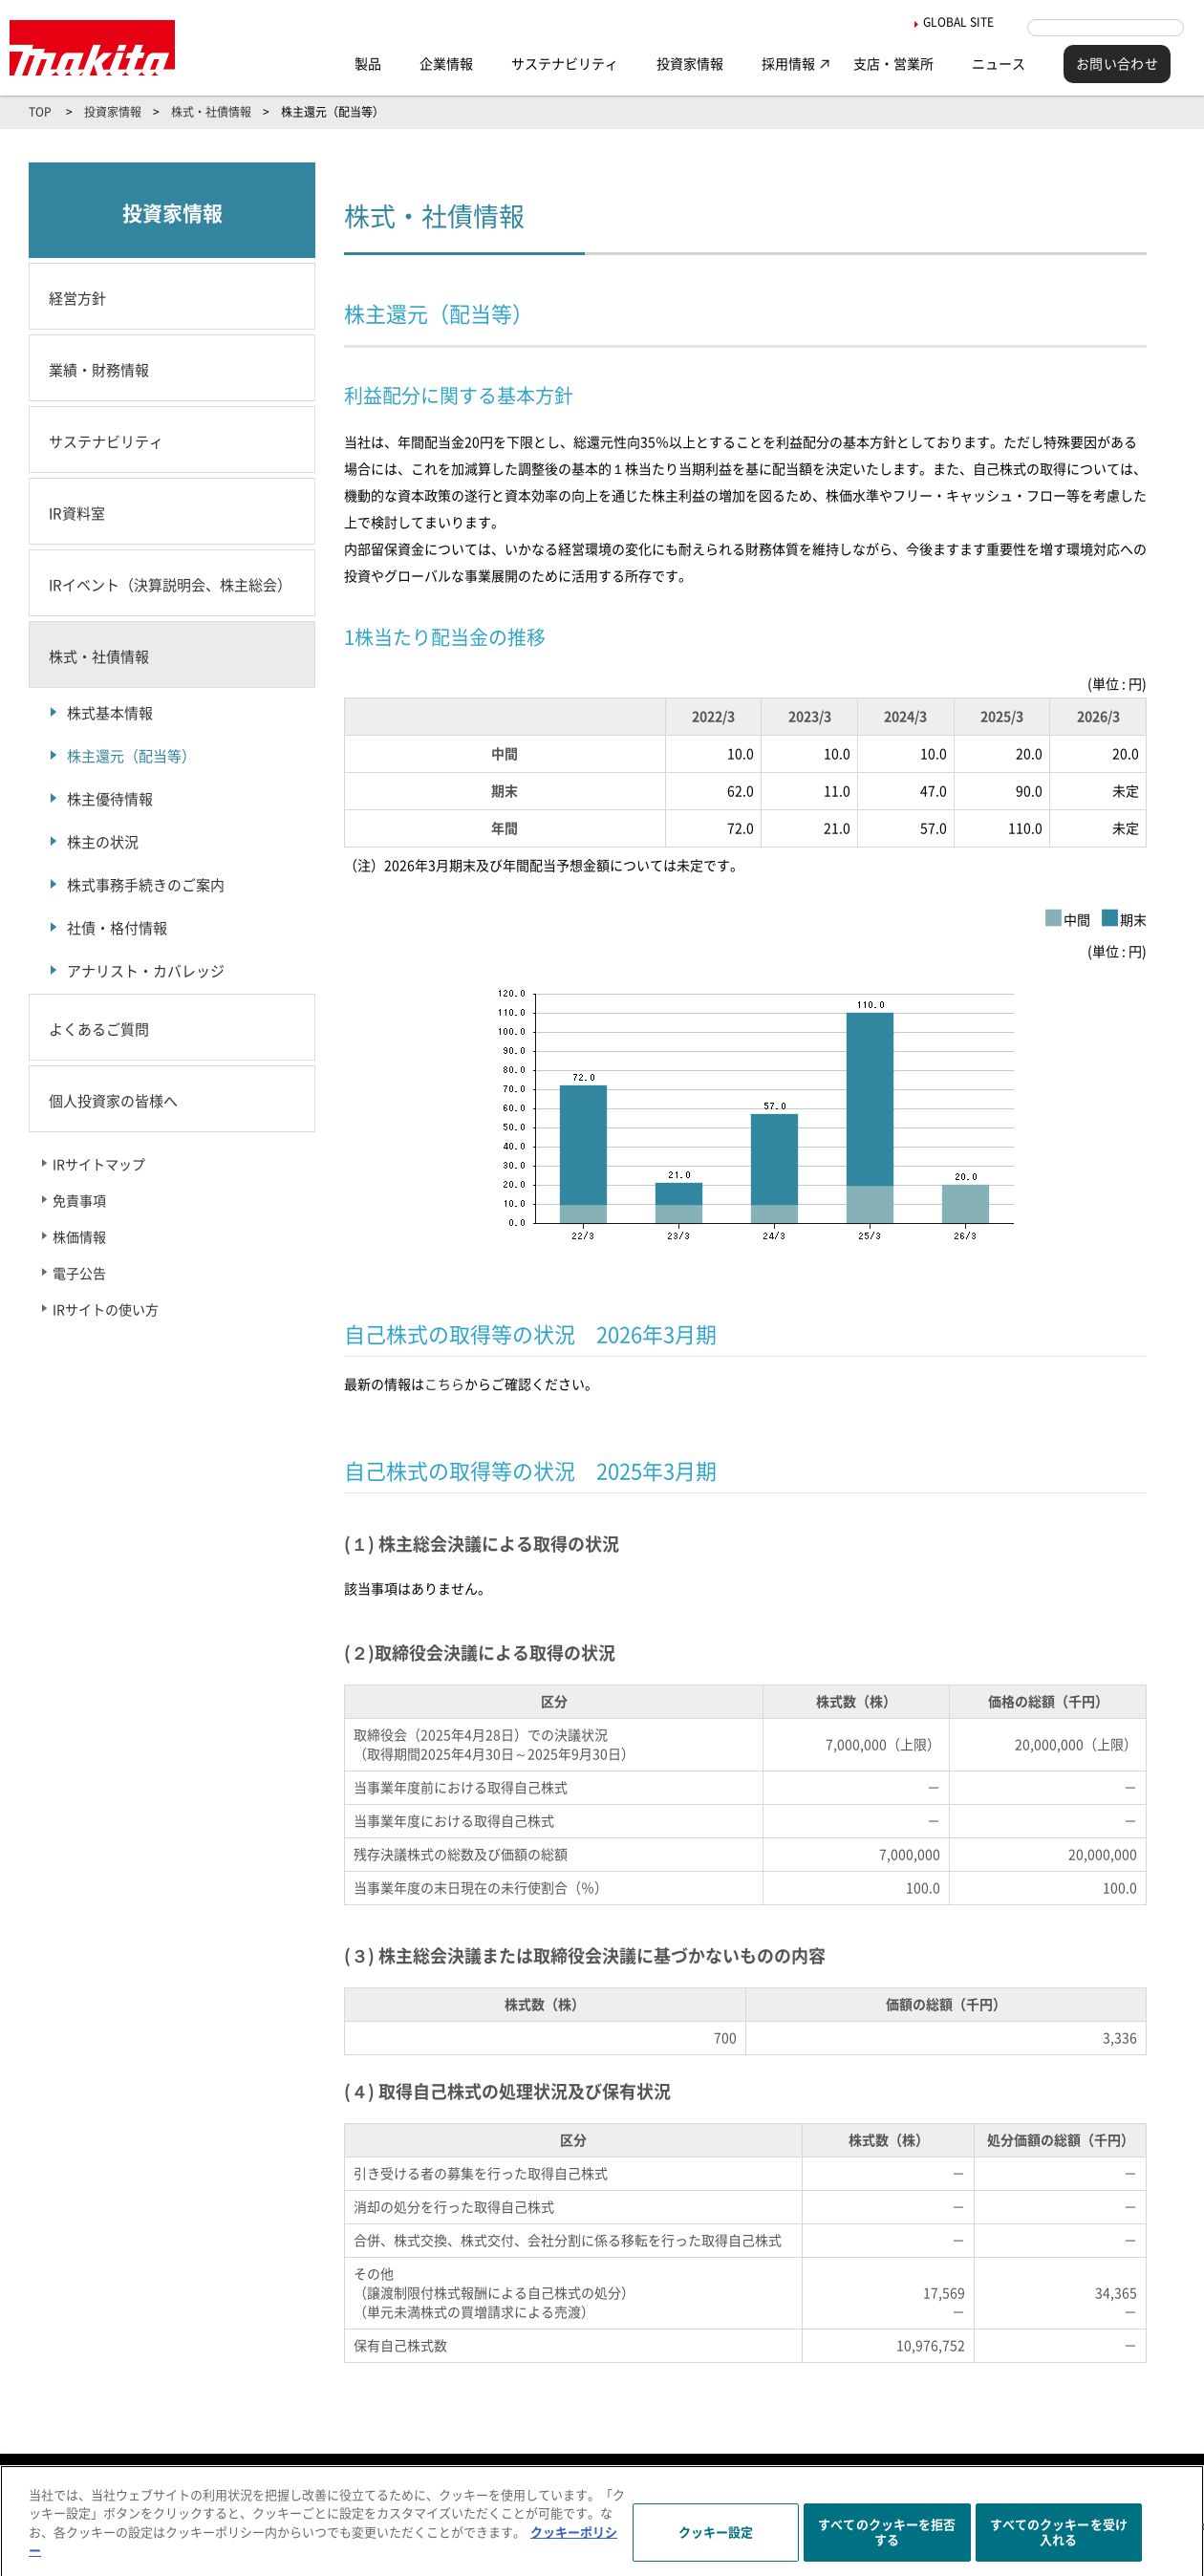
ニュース (998, 64)
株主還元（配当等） (131, 756)
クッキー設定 (716, 2542)
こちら (444, 1384)
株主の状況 (103, 842)
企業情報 (446, 64)
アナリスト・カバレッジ (146, 971)
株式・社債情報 (211, 112)
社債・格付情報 (117, 928)
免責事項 (79, 1201)
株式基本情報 (110, 713)
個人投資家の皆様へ (113, 1101)
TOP (40, 112)
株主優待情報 (110, 799)
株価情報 (79, 1237)
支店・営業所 (893, 64)
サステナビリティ (564, 64)
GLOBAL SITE (942, 22)
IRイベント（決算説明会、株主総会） (170, 585)
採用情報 (788, 64)
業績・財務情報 (99, 370)
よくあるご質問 (99, 1029)
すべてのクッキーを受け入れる (1059, 2542)
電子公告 (79, 1273)
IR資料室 (77, 513)
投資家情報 (689, 64)
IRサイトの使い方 (106, 1310)
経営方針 (77, 298)
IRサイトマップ (99, 1164)
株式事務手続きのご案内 (146, 885)
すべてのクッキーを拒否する (887, 2542)
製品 (368, 64)
